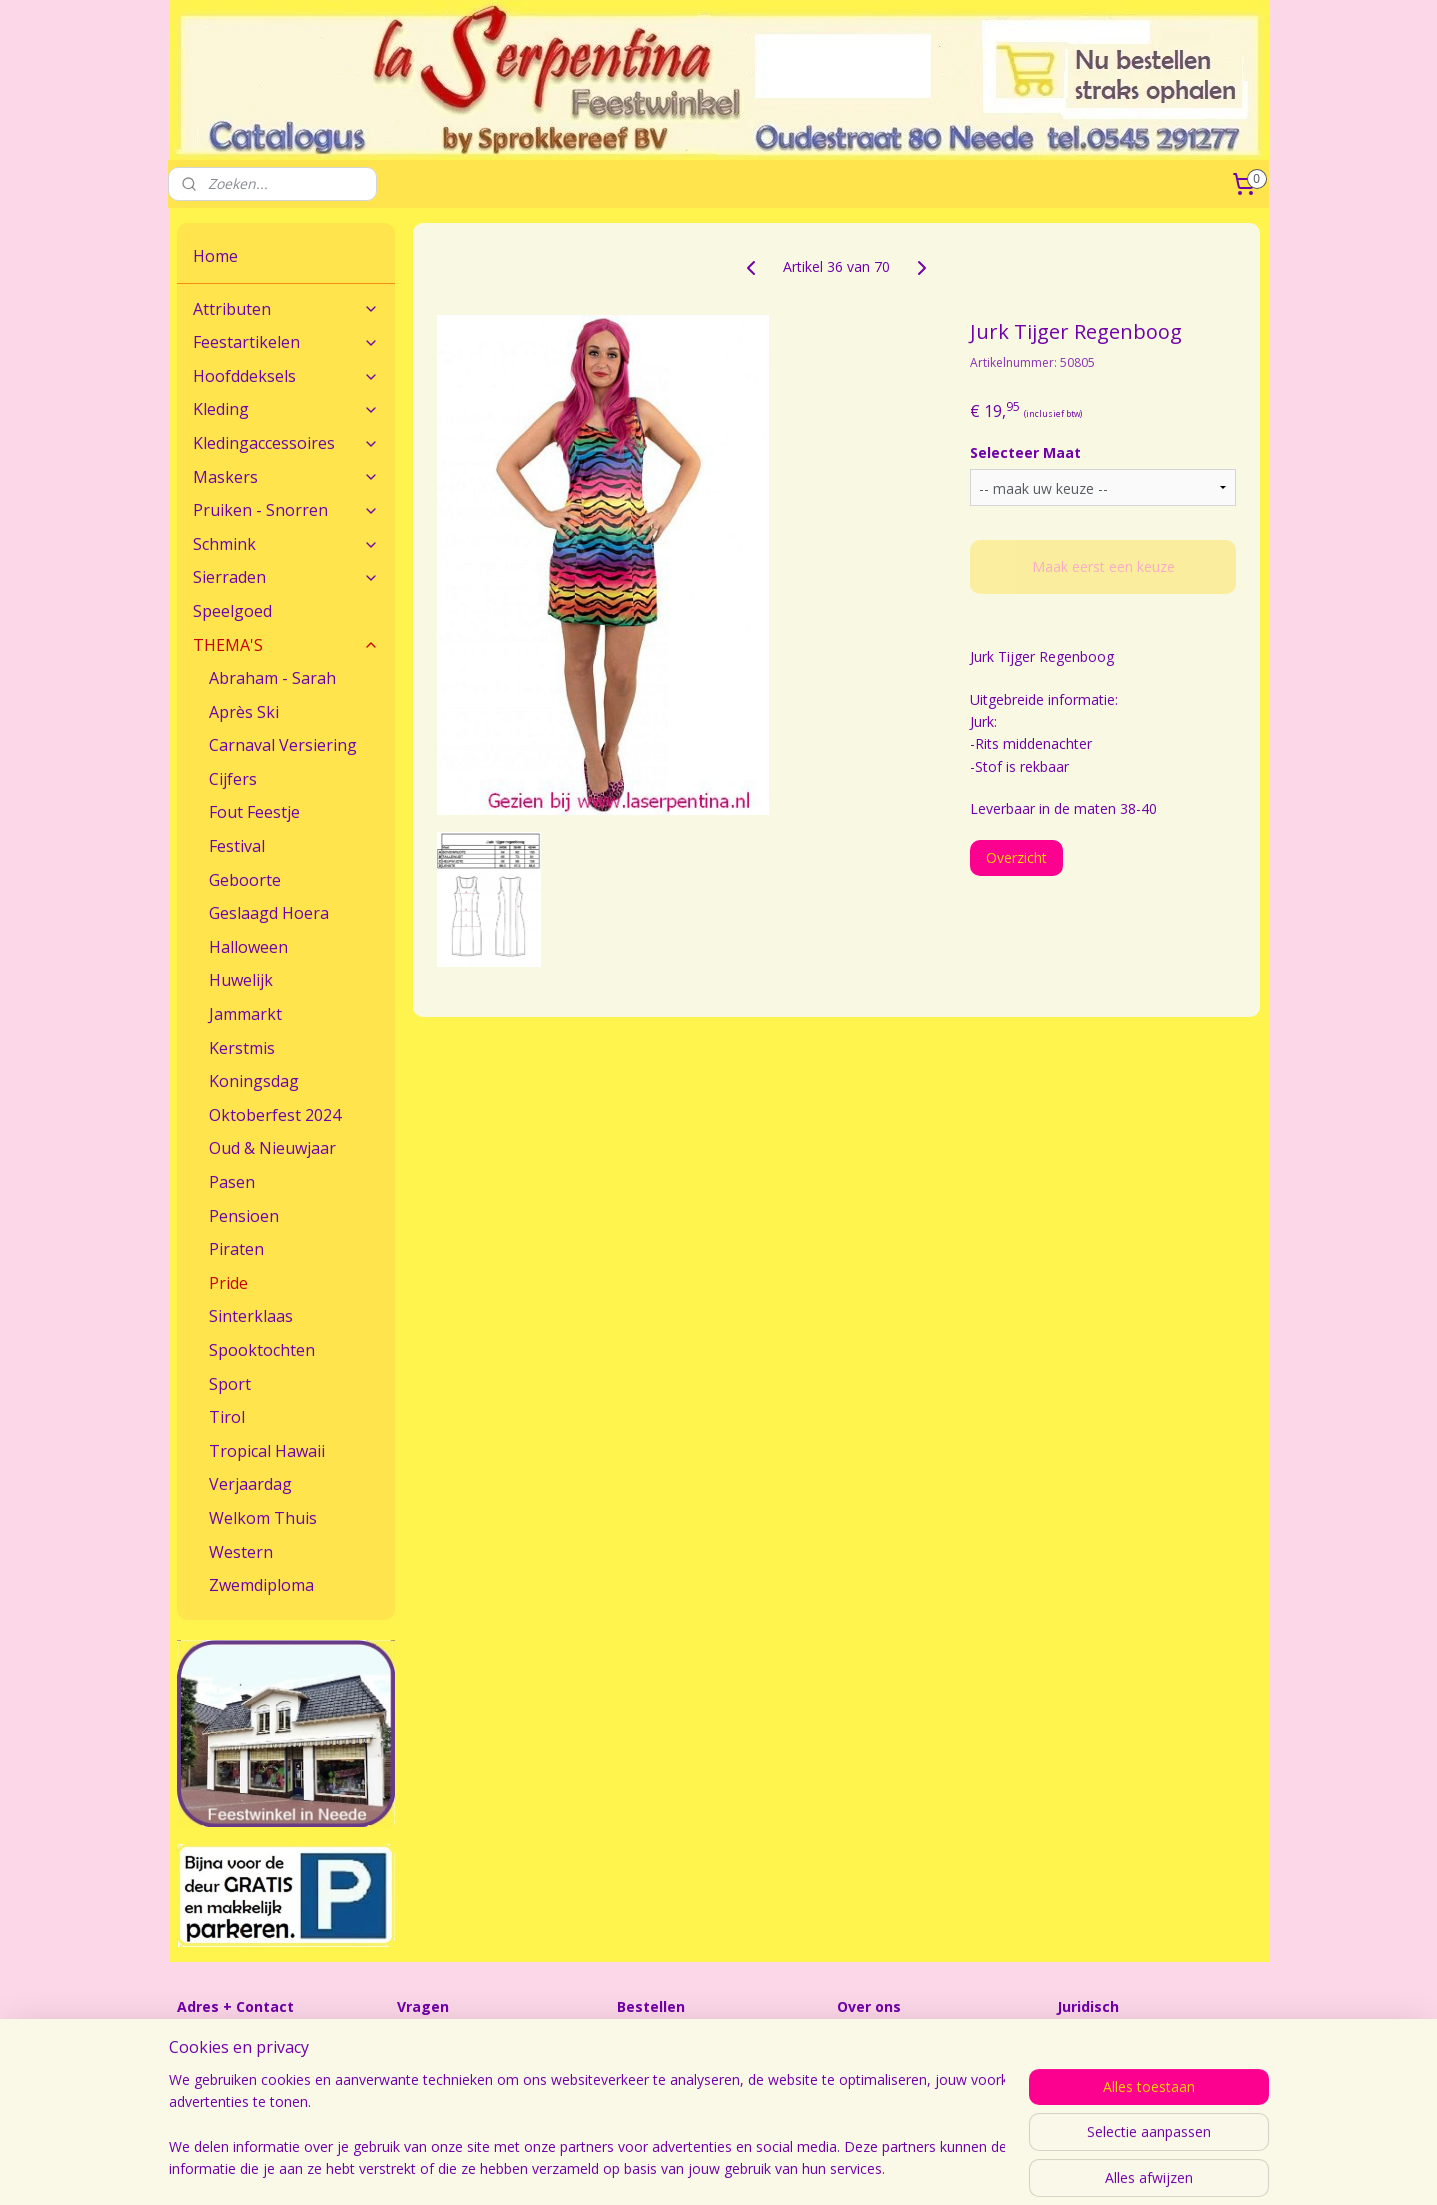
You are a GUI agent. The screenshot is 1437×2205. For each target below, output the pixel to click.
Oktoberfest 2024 (275, 1115)
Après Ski (244, 712)
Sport (230, 1384)
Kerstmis (242, 1048)
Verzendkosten (665, 2063)
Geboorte (245, 880)
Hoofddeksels (286, 376)
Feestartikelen (286, 342)
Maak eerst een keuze (1103, 566)
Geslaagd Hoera (269, 913)
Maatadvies (434, 2041)
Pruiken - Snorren (286, 510)
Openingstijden (885, 2063)
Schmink (286, 544)
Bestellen (647, 2041)
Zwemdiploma (261, 1585)
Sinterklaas (251, 1316)
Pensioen (244, 1216)
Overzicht (1017, 857)
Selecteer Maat (1026, 452)
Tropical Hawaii (267, 1451)
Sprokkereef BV (1107, 2063)
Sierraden (286, 577)
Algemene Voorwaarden (1135, 2041)
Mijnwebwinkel (1126, 2168)
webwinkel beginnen (952, 2168)
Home (215, 256)
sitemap (833, 2168)
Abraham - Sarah (272, 678)
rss (875, 2168)
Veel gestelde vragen (464, 2063)
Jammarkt (245, 1014)
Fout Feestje (254, 812)
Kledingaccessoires (286, 443)
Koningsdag (254, 1081)
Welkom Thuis (263, 1518)
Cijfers (233, 779)
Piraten (236, 1249)
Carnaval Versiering (283, 745)
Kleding (286, 409)
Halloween (248, 947)
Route (196, 2063)
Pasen (232, 1182)
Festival (237, 846)
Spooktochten (262, 1350)
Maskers (286, 477)
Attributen (286, 309)
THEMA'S (286, 645)
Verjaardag (250, 1484)
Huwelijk (241, 980)
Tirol (227, 1417)
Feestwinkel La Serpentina (921, 2041)
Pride (228, 1283)
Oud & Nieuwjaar (272, 1148)
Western (241, 1552)
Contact (202, 2041)
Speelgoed (232, 611)
